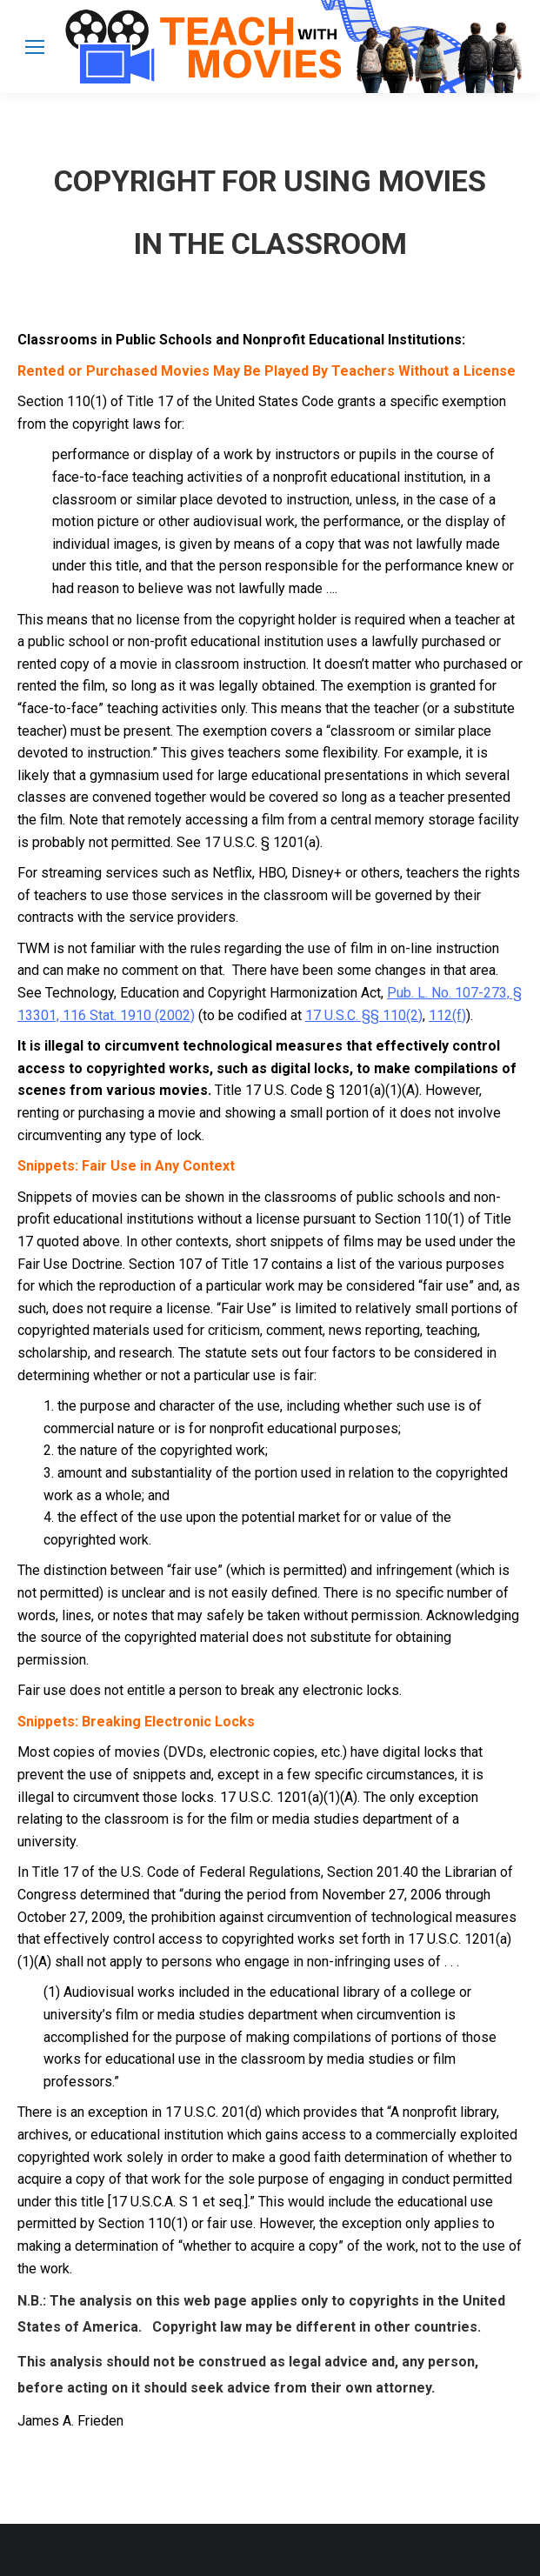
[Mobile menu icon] (34, 47)
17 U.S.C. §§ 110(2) (364, 1015)
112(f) (447, 1015)
